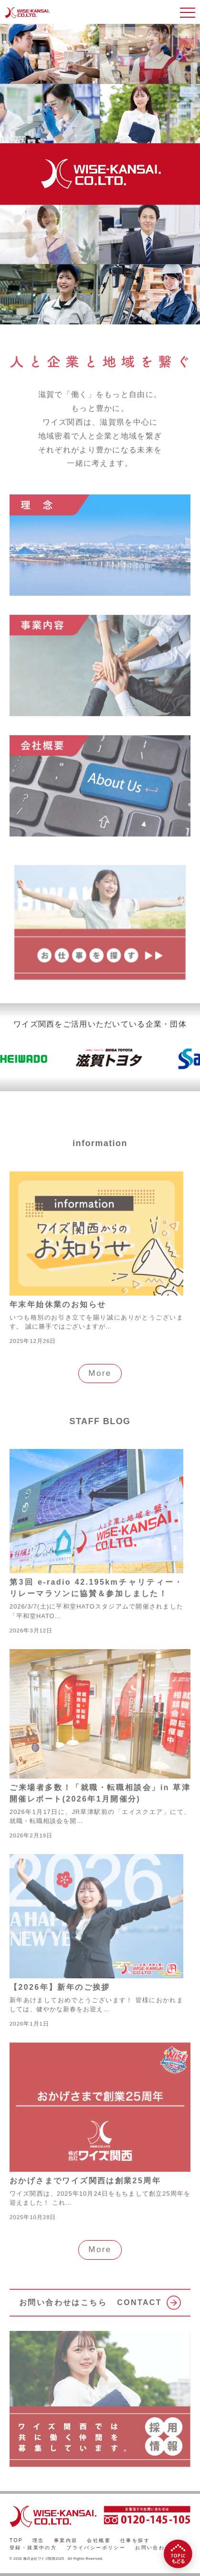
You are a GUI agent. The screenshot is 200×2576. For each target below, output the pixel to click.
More (99, 1373)
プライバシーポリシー (96, 2547)
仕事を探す (135, 2540)
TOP (16, 2540)
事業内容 (66, 2540)
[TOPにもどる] (178, 2554)
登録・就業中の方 (33, 2547)
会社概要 (99, 2540)
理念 (38, 2540)
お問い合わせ (152, 2547)
